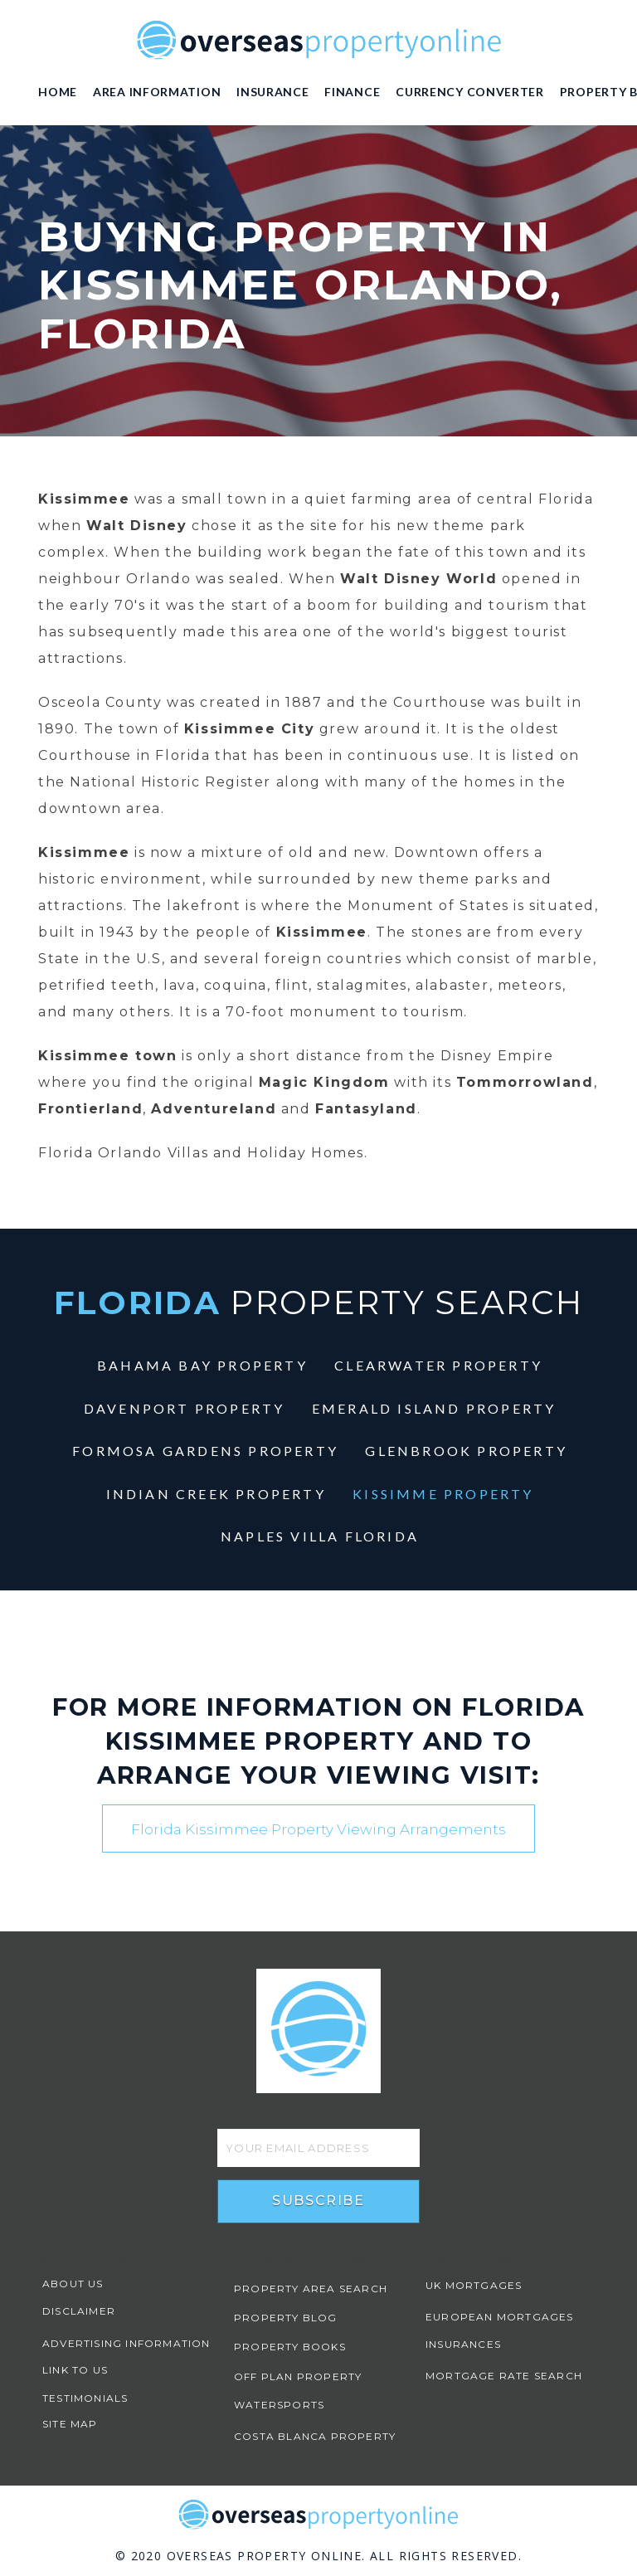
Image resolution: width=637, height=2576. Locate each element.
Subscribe (318, 2200)
